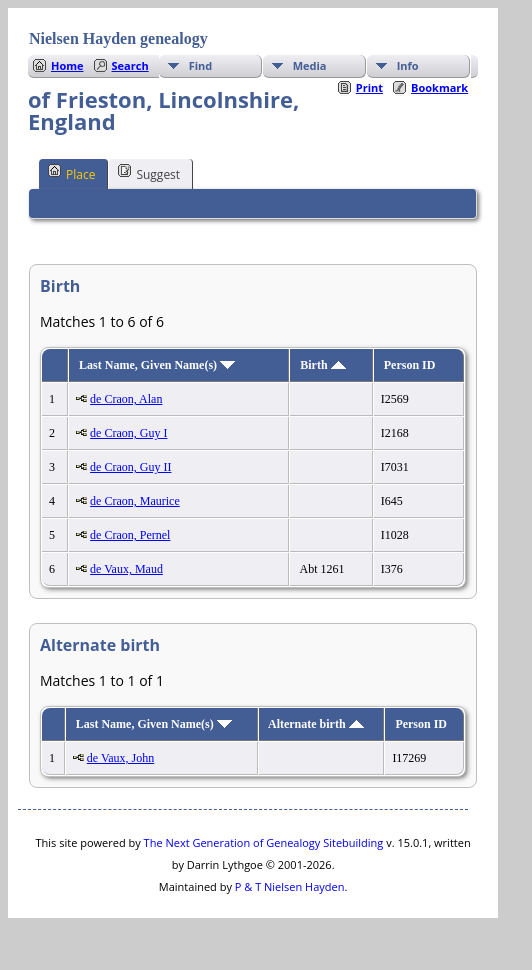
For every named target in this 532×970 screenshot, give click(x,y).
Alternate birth (316, 724)
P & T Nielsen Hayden (290, 886)
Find (201, 65)
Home (67, 65)
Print (369, 87)
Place (71, 173)
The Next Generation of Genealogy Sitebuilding (264, 842)
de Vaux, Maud (126, 569)
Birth (322, 365)
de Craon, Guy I (128, 433)
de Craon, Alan (126, 399)
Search (130, 65)
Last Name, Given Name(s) (157, 365)
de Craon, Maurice (135, 501)
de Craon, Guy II (130, 467)
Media (310, 65)
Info (408, 65)
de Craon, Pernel (130, 535)
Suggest (149, 173)
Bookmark (439, 87)
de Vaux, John (120, 758)
